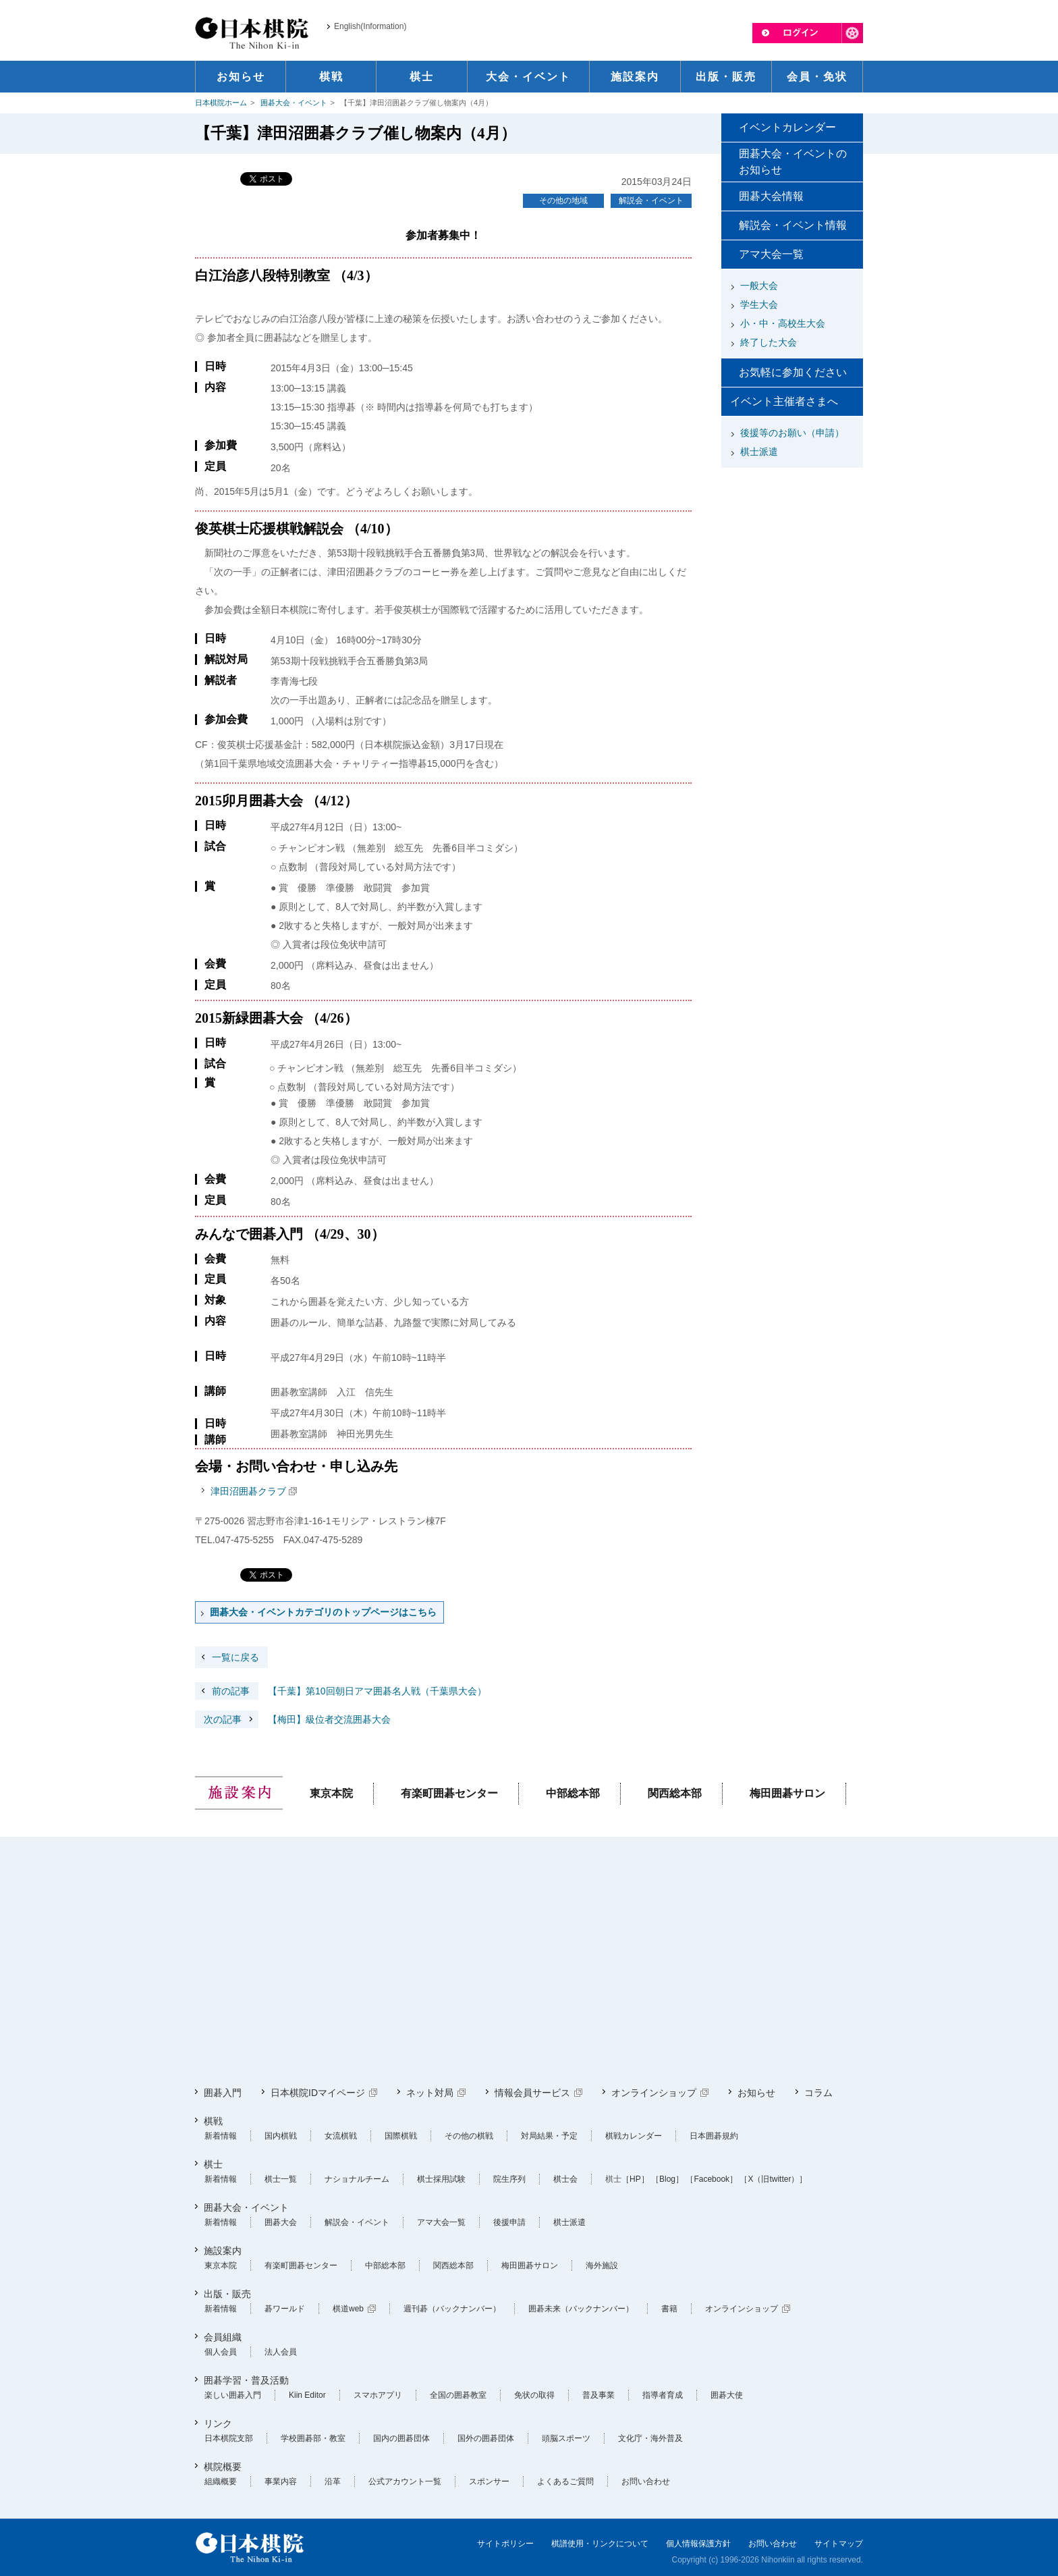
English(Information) (370, 26)
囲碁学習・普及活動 (246, 2380)
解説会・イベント (651, 200)
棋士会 (565, 2179)
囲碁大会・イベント (293, 103)
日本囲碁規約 (714, 2136)
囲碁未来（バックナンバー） (581, 2308)
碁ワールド (284, 2308)
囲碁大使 (727, 2395)
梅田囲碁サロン (787, 1793)
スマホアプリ (378, 2395)
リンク (218, 2423)
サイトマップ (838, 2543)
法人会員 (280, 2352)
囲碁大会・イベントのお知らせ (793, 162)
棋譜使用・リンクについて (599, 2543)
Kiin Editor (307, 2395)
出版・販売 (227, 2293)
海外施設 (602, 2265)
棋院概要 (223, 2466)
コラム (818, 2092)
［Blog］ (667, 2179)
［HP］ (635, 2179)
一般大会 (759, 285)
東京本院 (331, 1793)
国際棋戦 (401, 2136)
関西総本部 (675, 1793)
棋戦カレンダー (633, 2136)
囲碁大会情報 (771, 196)
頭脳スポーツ (566, 2438)
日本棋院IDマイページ (318, 2092)
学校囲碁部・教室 (313, 2438)
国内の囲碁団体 (401, 2438)
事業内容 (280, 2481)
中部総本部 (573, 1793)
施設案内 (223, 2250)
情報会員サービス (532, 2092)
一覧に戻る (235, 1657)
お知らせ (756, 2092)
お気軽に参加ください (793, 372)
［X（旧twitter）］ (773, 2179)
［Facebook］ (711, 2179)
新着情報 (220, 2136)
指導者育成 (662, 2395)
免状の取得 (534, 2395)
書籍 (669, 2308)
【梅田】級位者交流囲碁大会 (293, 1719)
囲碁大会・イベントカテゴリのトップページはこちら (323, 1612)
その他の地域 (563, 200)
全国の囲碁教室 (458, 2395)
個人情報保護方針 (698, 2543)
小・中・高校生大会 (782, 323)
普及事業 (598, 2395)
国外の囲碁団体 (485, 2438)
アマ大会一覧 (771, 254)
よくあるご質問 (565, 2481)
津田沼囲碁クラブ (248, 1491)
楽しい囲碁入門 (232, 2395)
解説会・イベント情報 (793, 225)
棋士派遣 (759, 451)
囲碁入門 (223, 2092)
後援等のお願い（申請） (792, 432)
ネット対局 (429, 2092)
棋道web (348, 2308)
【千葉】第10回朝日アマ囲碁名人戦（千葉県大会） (340, 1691)
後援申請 (509, 2222)
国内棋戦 (280, 2136)
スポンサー (489, 2481)
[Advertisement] (792, 557)
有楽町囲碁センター (449, 1793)
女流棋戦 (341, 2136)
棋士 (213, 2164)
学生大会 (759, 304)
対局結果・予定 (549, 2136)
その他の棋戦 (469, 2136)
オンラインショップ (653, 2092)
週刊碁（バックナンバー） (452, 2308)
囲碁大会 (280, 2222)
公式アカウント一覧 (404, 2481)
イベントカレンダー (787, 127)
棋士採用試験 (441, 2179)
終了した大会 (768, 342)
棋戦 (213, 2121)
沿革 (333, 2481)
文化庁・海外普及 (650, 2438)
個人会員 (220, 2352)
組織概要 (220, 2481)
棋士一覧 (280, 2179)
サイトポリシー (505, 2543)
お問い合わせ (645, 2481)
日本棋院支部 (228, 2438)
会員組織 (223, 2337)
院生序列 (509, 2179)
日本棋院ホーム (221, 103)
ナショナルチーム (357, 2179)
